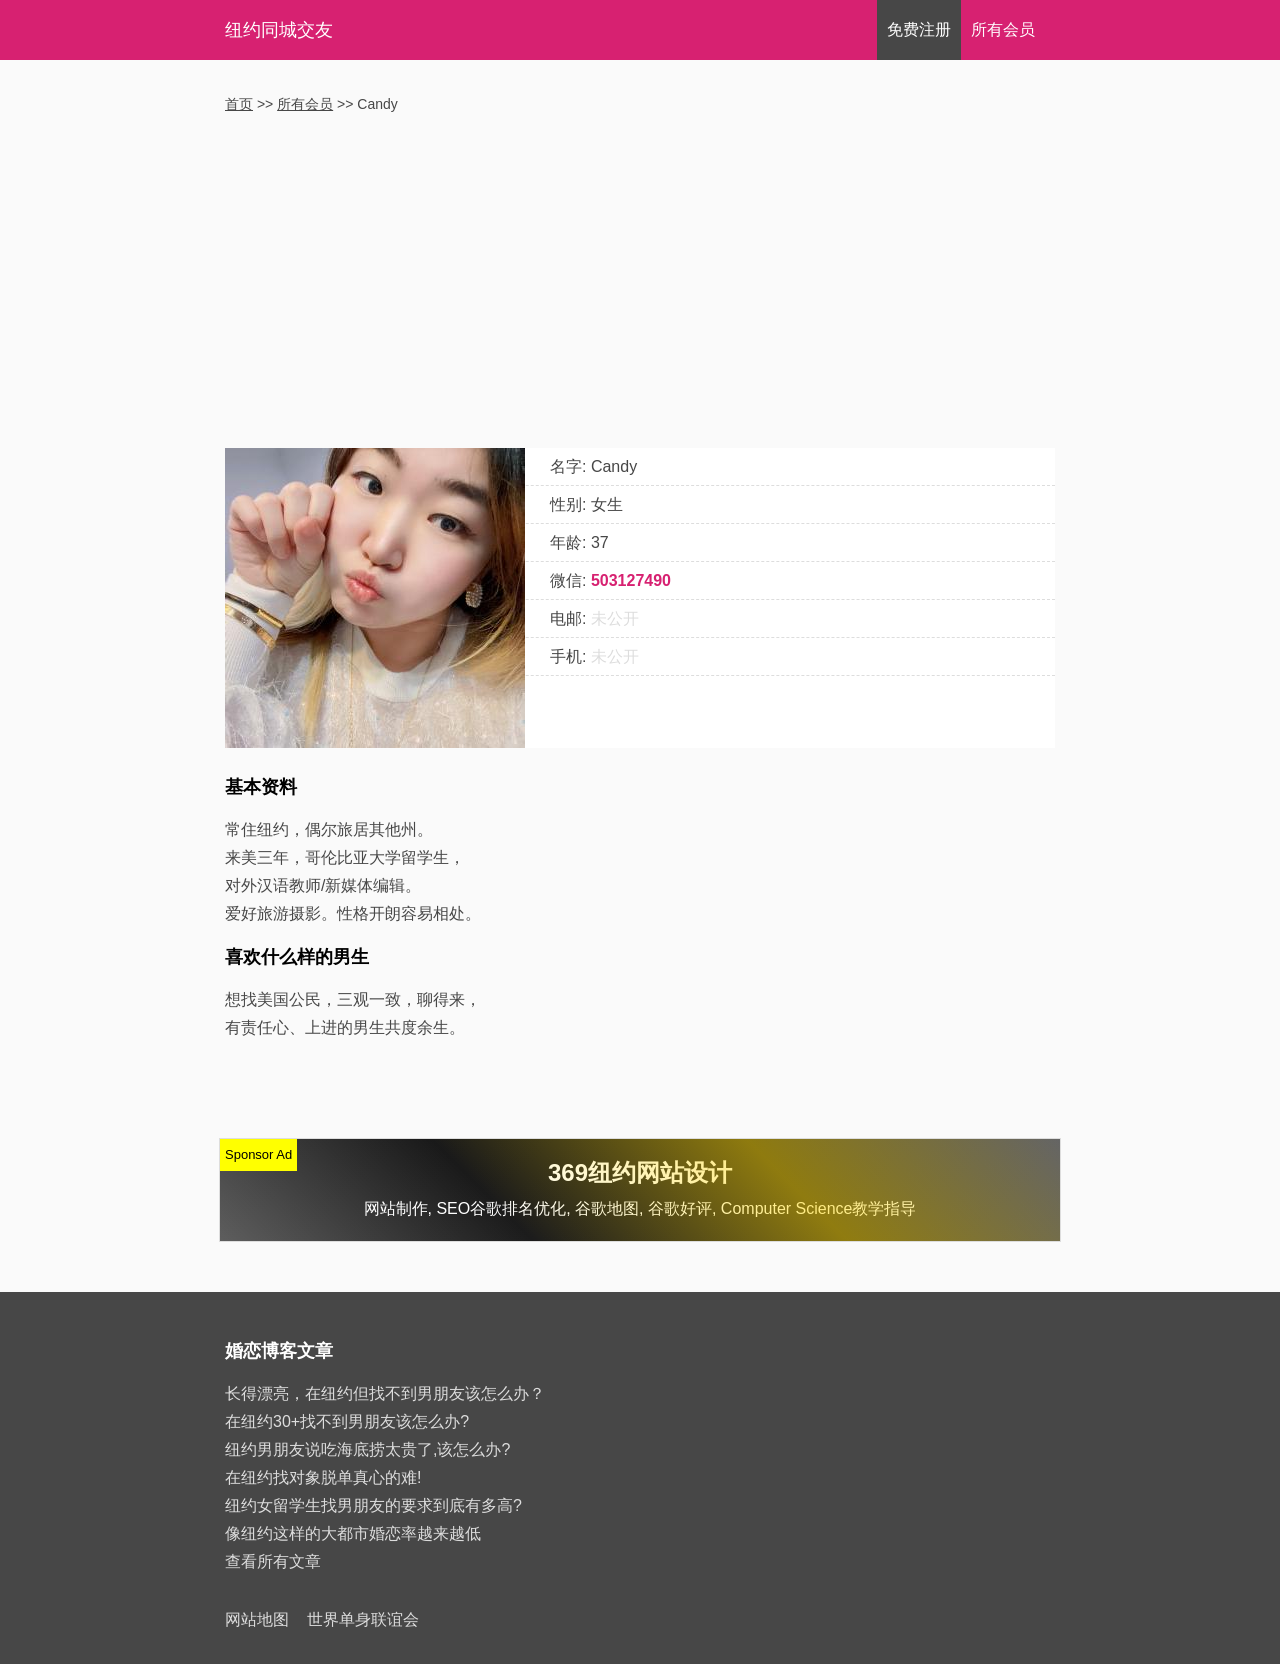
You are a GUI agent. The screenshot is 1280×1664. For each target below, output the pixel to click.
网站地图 (257, 1619)
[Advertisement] (640, 283)
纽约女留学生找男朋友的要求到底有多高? (373, 1505)
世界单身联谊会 (363, 1619)
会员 (1003, 29)
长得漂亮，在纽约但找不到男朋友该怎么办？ (385, 1393)
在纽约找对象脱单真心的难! (323, 1477)
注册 (919, 29)
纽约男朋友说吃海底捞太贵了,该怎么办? (367, 1449)
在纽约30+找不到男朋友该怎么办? (347, 1421)
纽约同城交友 (279, 30)
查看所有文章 (273, 1561)
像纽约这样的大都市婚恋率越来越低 (353, 1533)
